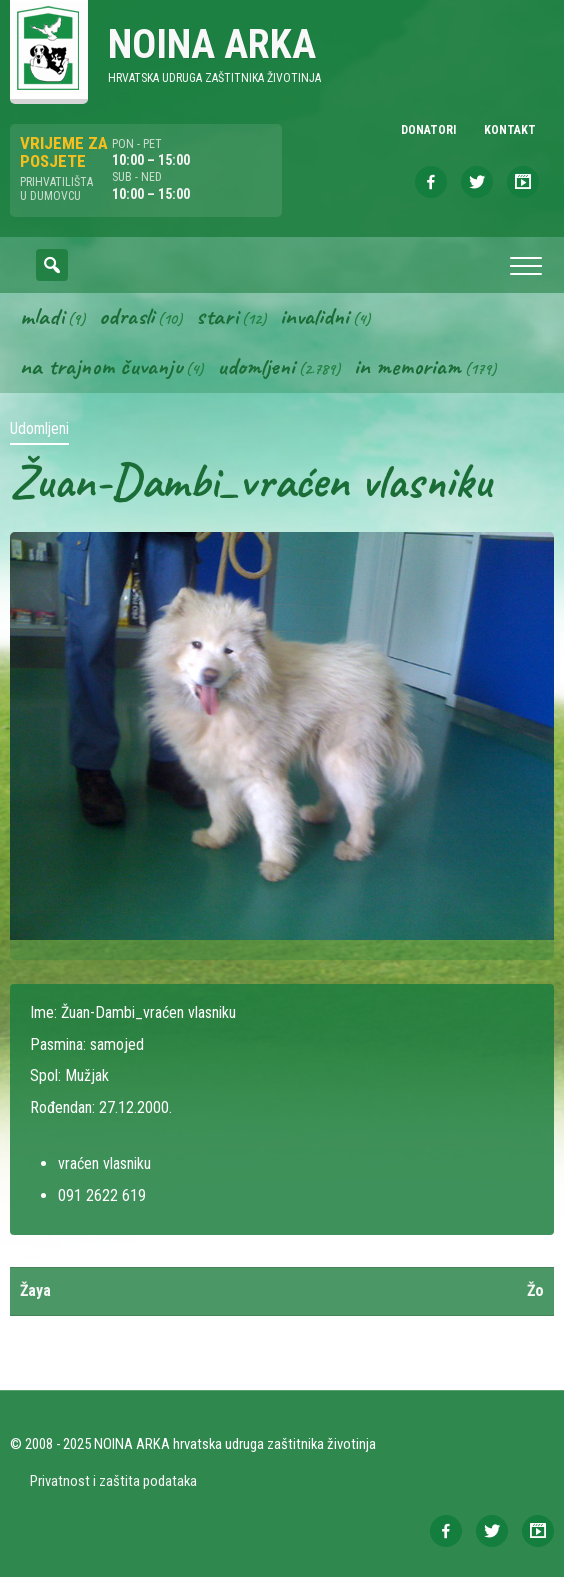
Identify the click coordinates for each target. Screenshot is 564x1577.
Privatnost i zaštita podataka (113, 1481)
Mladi (42, 316)
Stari (217, 316)
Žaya (35, 1290)
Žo (535, 1290)
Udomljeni (256, 366)
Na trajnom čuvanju (101, 366)
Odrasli (126, 316)
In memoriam (407, 366)
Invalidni (314, 316)
